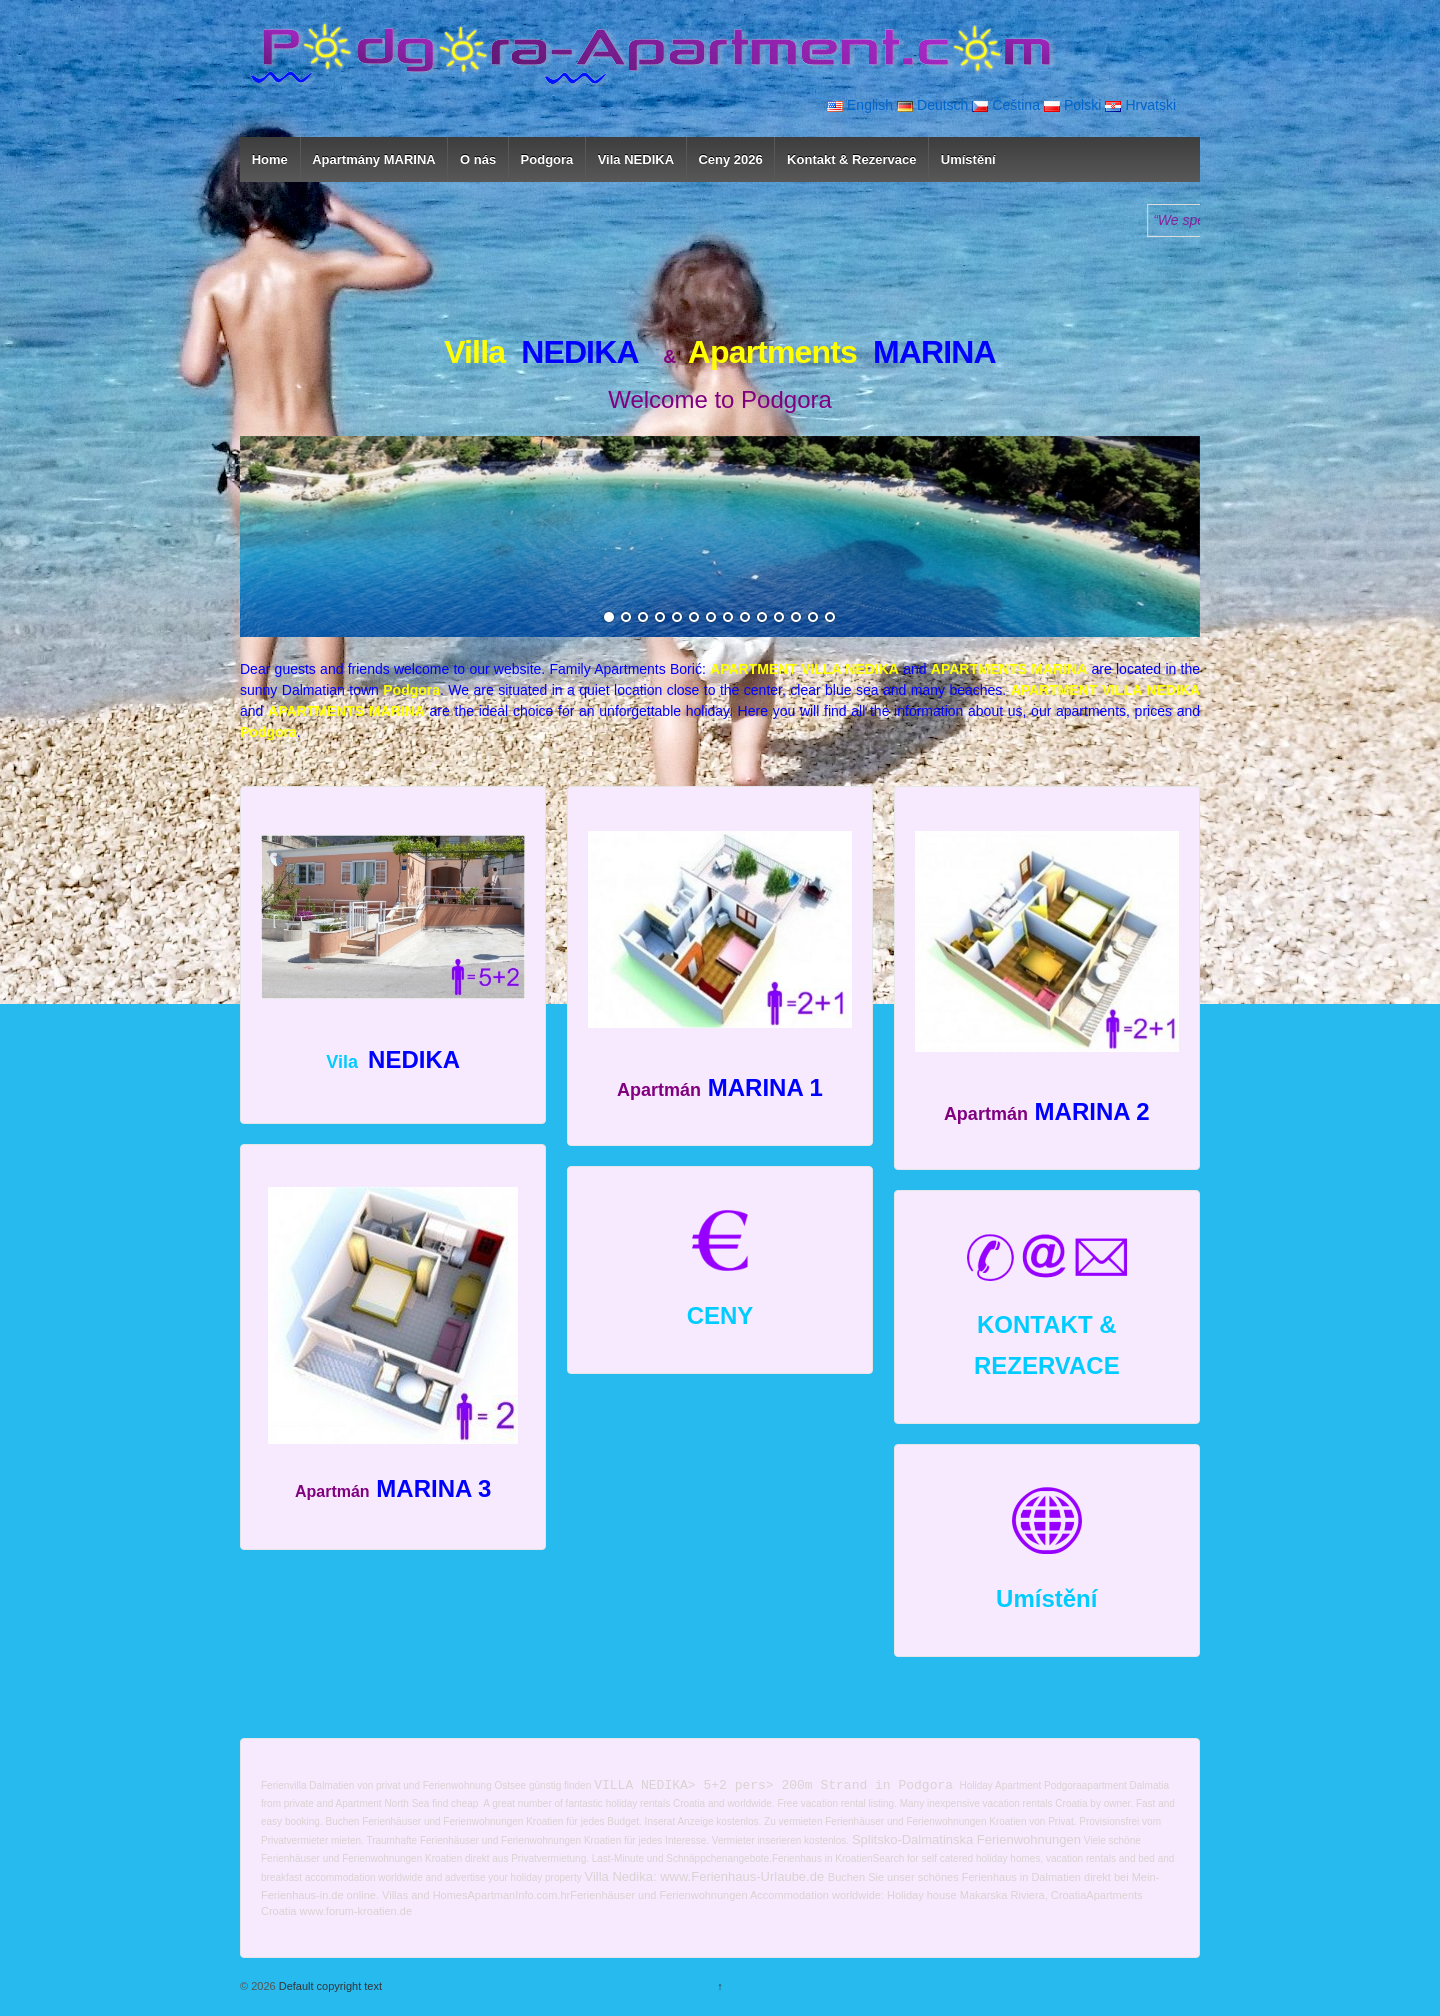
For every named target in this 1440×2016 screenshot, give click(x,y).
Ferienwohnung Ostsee (474, 1786)
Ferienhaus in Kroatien (822, 1858)
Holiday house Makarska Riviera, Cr (974, 1895)
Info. (525, 1895)
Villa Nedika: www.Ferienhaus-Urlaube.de (705, 1877)
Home (270, 159)
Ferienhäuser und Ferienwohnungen (658, 1895)
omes (454, 1895)
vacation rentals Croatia (1035, 1804)
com (547, 1895)
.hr (563, 1895)
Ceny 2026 (730, 159)
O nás (478, 159)
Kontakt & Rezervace (851, 159)
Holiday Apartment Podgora (1020, 1786)
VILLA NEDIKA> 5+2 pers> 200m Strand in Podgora (773, 1785)
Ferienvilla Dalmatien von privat (331, 1786)
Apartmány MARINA (374, 159)
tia (291, 1912)
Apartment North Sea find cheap (408, 1804)
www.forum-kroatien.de (356, 1912)
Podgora (547, 159)
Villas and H (411, 1895)
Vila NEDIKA (636, 159)
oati (1071, 1895)
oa (279, 1912)
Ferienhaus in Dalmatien (1021, 1878)
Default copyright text (329, 1987)
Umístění (968, 159)
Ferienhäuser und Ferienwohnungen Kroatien (462, 1821)
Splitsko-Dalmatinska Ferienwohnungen (966, 1840)
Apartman (492, 1895)
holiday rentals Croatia (656, 1804)
